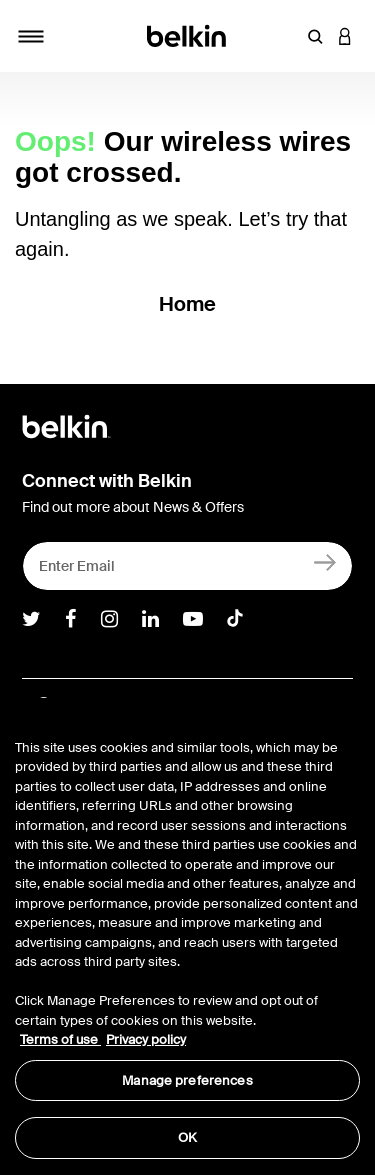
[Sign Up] (325, 561)
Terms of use (60, 1039)
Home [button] (188, 304)
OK (187, 1137)
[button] (315, 36)
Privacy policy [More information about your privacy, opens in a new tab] (146, 1039)
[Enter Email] (187, 566)
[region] (187, 936)
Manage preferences (187, 1080)
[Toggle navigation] (31, 36)
